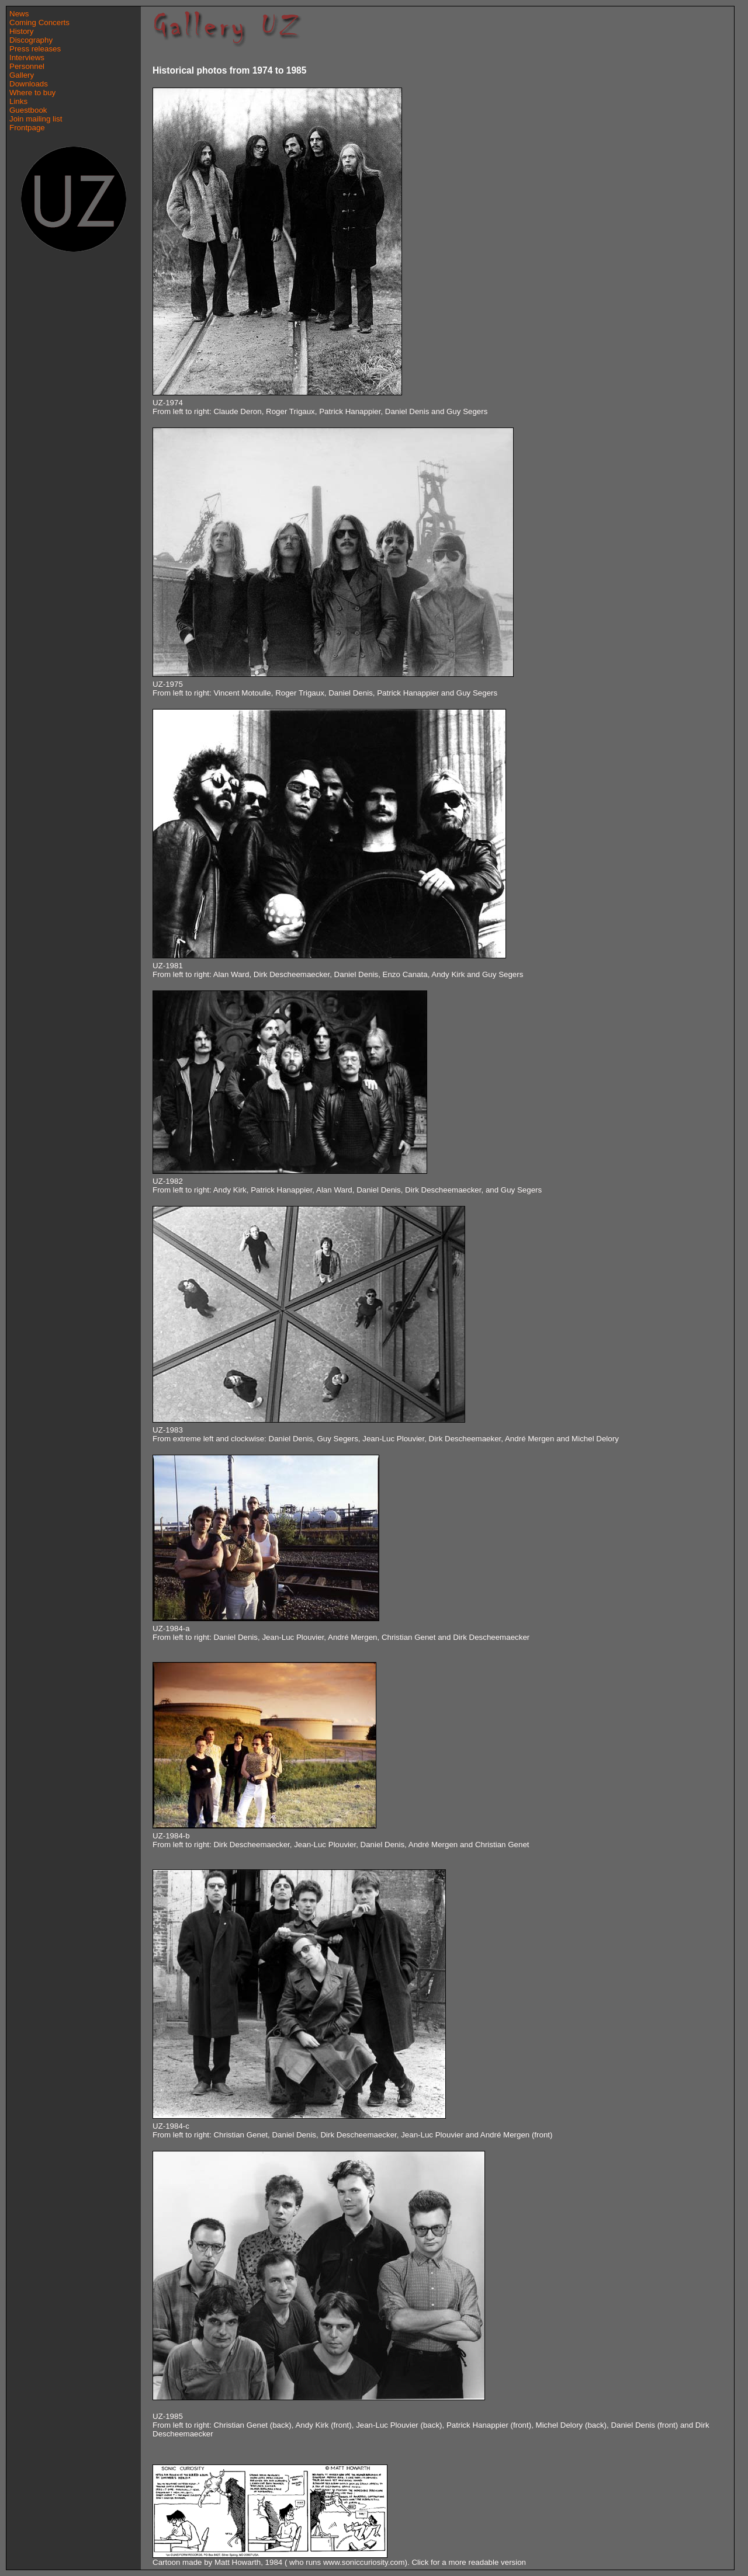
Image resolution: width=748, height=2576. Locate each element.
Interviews (26, 57)
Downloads (28, 83)
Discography (31, 40)
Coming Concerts (39, 22)
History (21, 31)
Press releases (35, 48)
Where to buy (32, 92)
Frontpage (27, 127)
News (19, 13)
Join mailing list (35, 118)
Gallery (21, 75)
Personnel (26, 66)
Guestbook (28, 110)
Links (18, 101)
